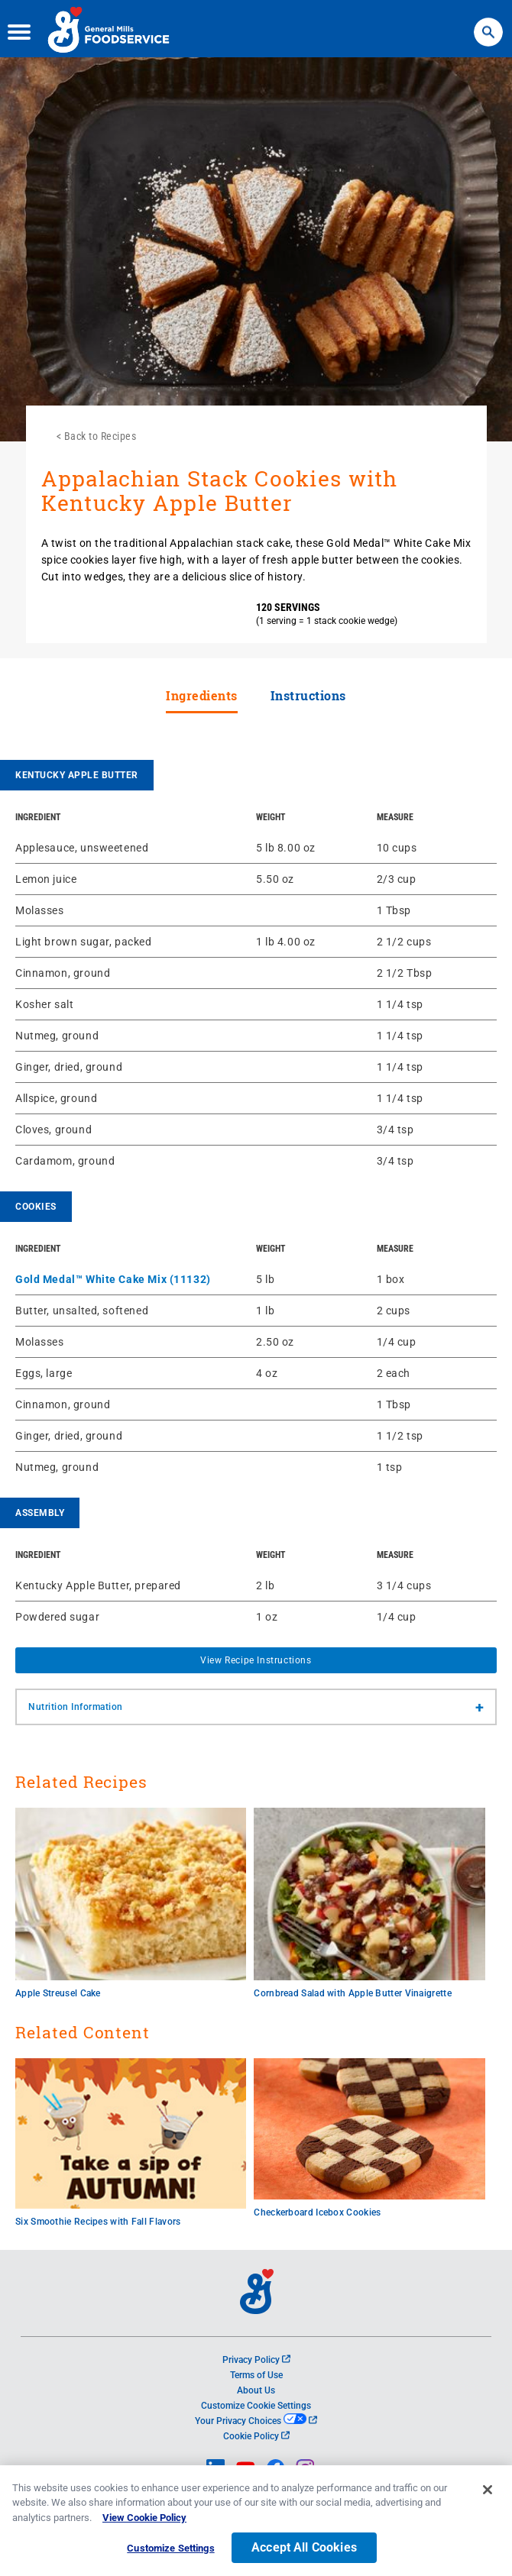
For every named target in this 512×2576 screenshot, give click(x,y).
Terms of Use (256, 2375)
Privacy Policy (256, 2360)
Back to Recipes (100, 436)
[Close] (487, 2495)
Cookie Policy (256, 2436)
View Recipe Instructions (255, 1660)
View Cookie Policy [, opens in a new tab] (144, 2523)
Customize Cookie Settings (256, 2405)
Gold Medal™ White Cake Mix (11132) (113, 1279)
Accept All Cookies (304, 2553)
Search (488, 23)
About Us (256, 2390)
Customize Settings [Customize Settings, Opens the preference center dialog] (170, 2554)
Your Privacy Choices (255, 2421)
